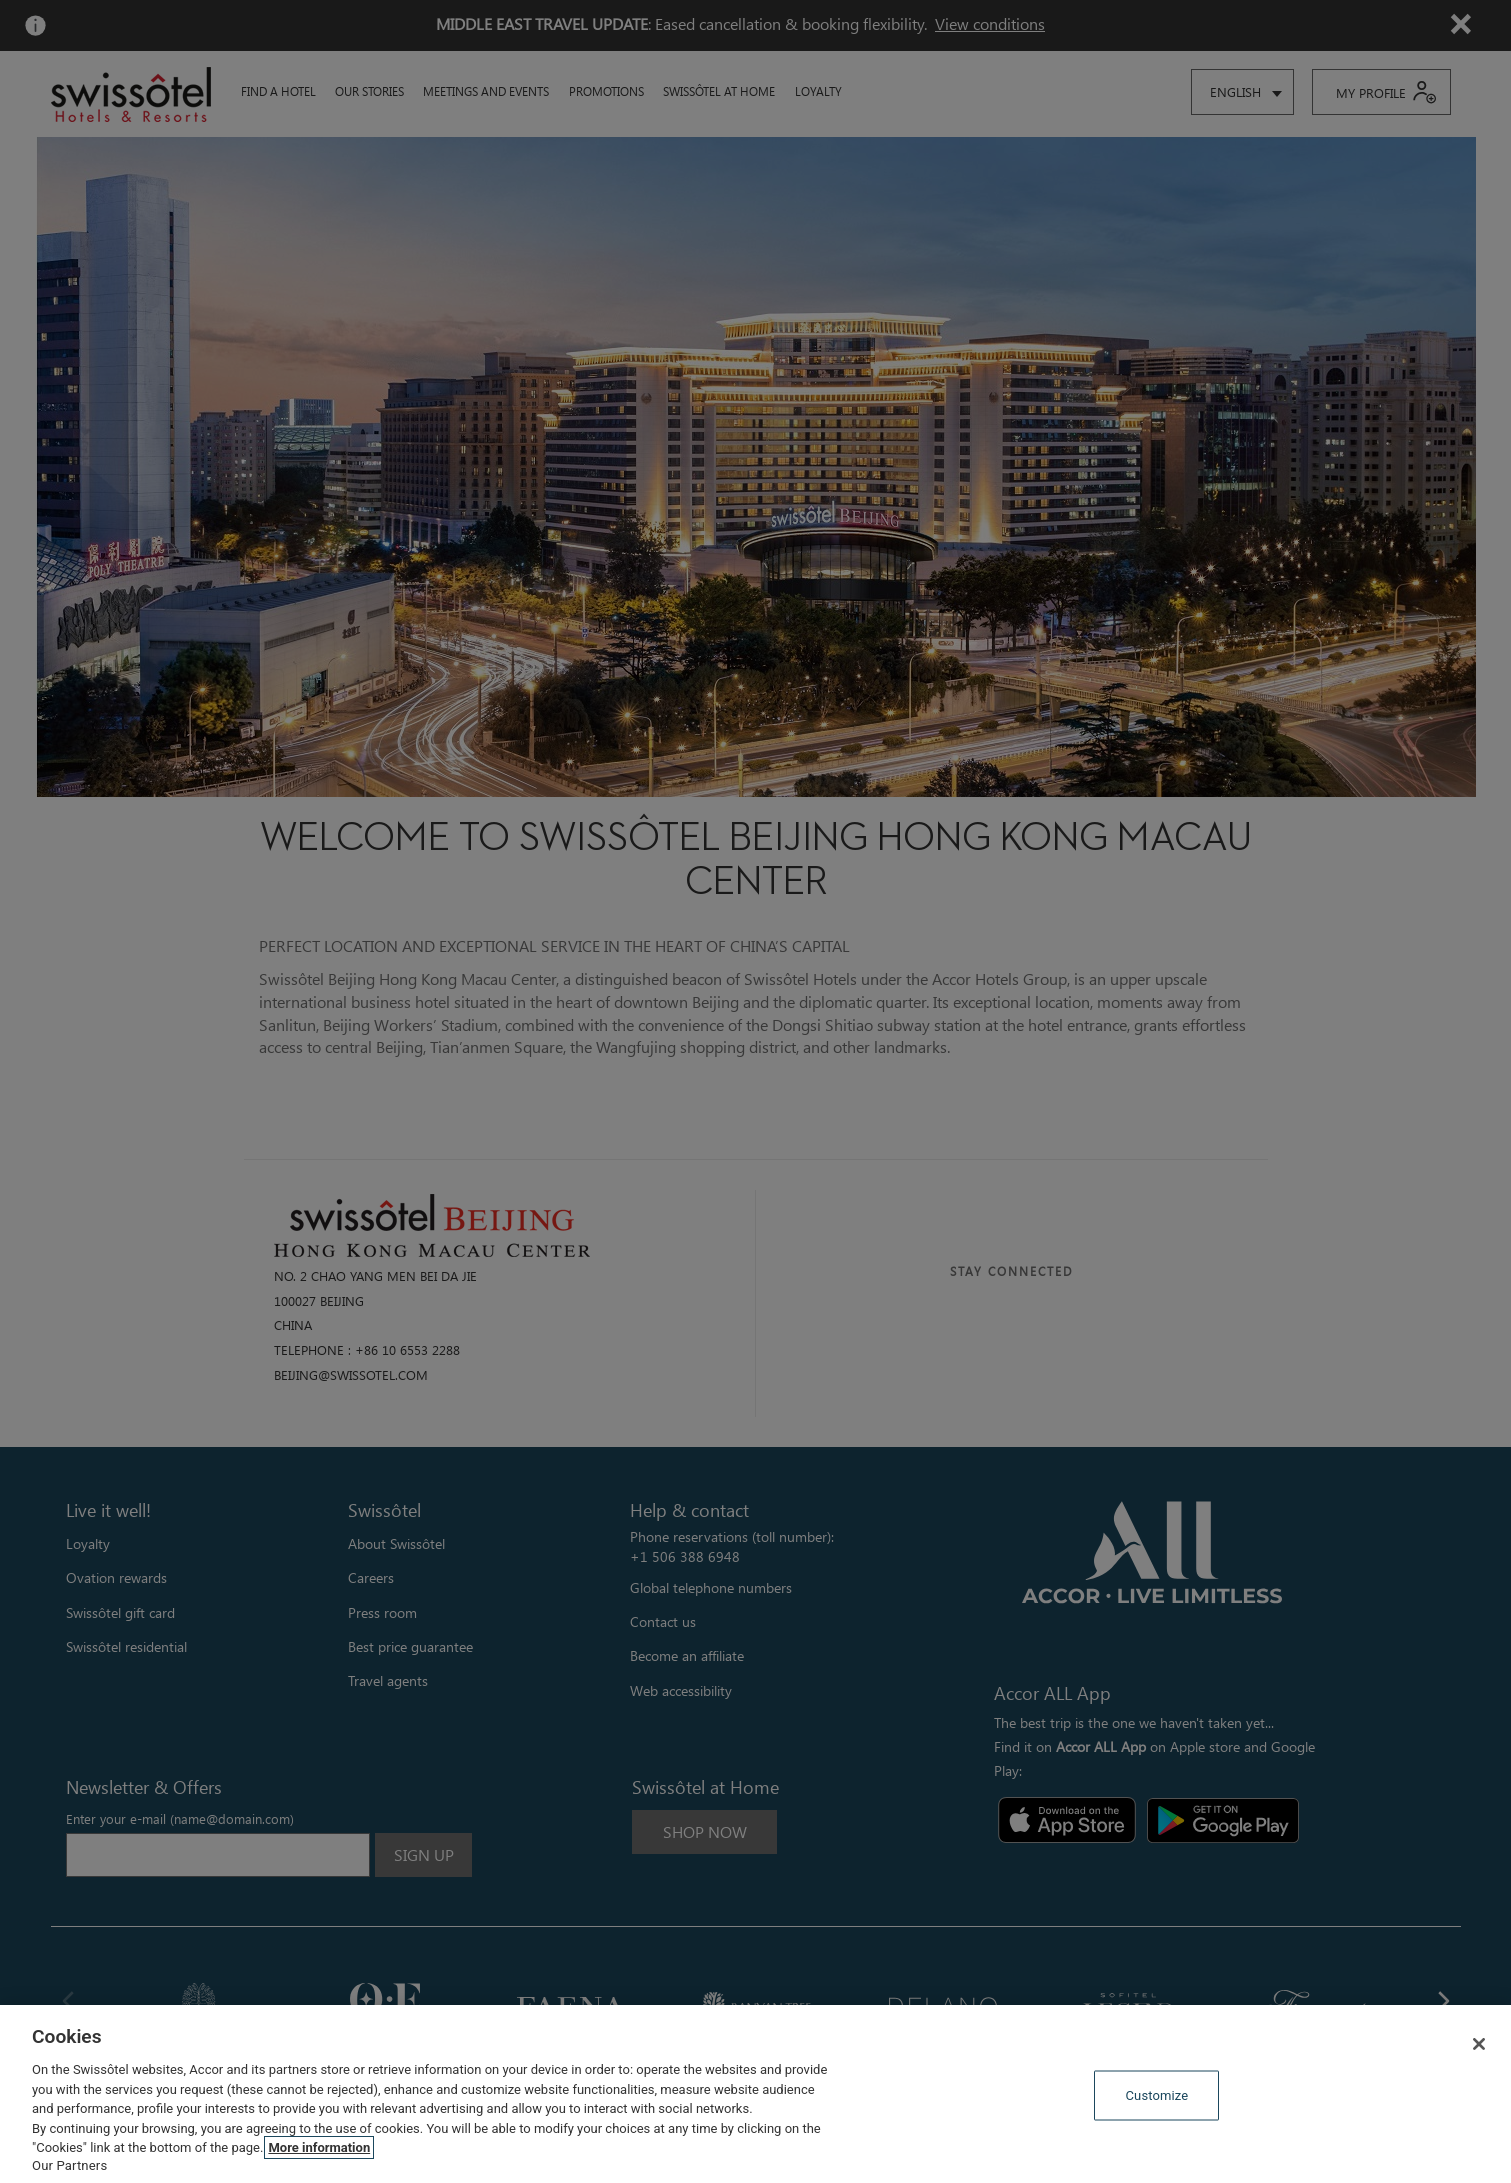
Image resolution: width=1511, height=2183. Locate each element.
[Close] (1479, 2044)
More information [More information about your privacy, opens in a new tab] (319, 2147)
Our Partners (69, 2165)
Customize (1157, 2095)
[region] (755, 2094)
